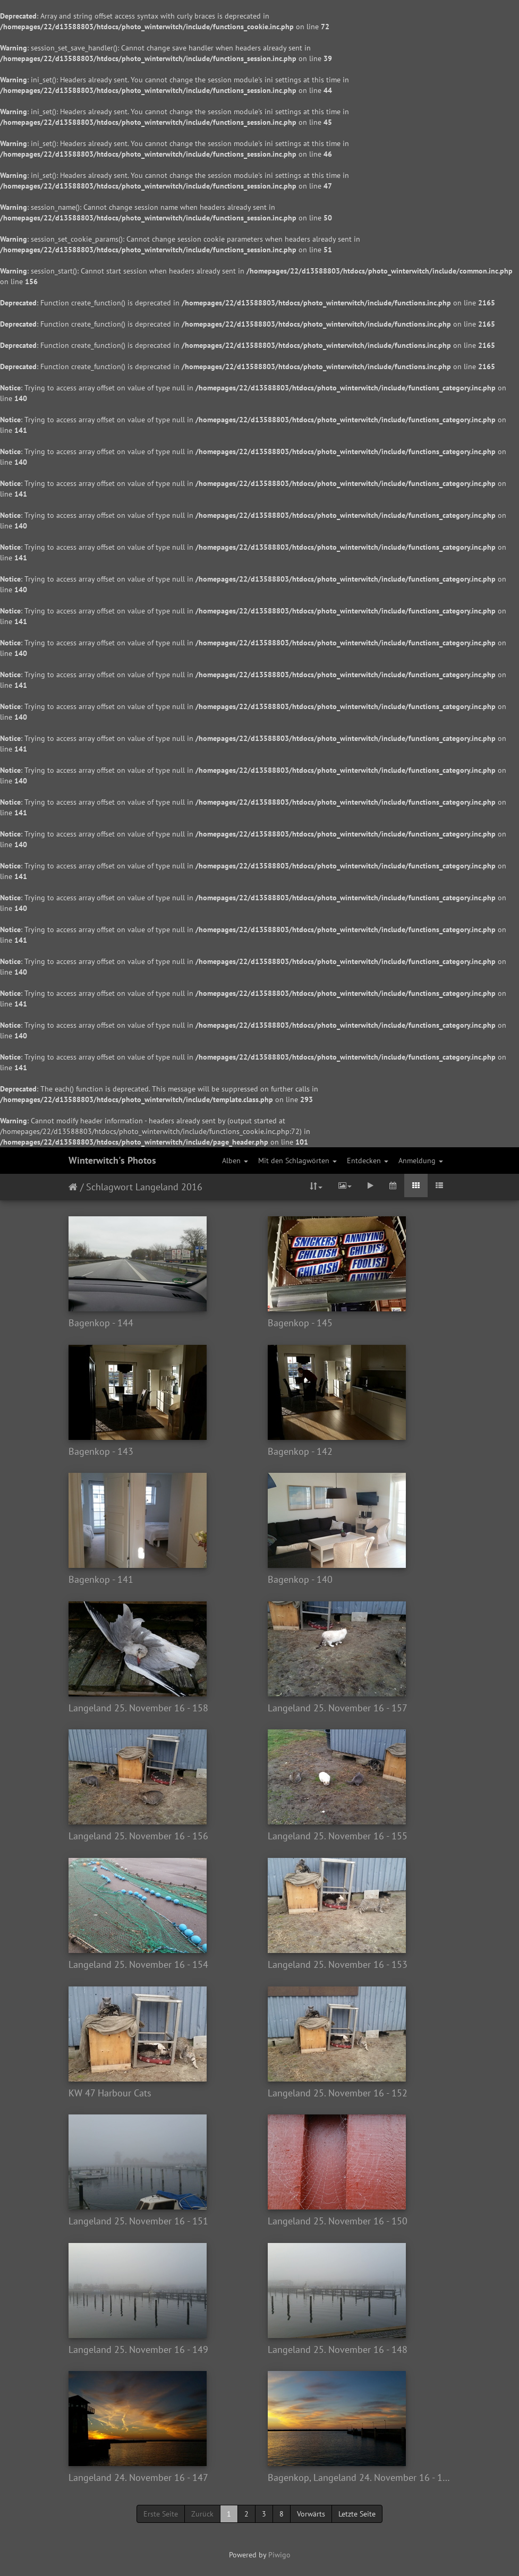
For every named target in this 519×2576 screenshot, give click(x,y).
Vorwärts (311, 2514)
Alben (235, 1160)
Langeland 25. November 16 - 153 (337, 1965)
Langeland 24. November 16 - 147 (138, 2478)
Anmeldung (420, 1160)
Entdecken (367, 1160)
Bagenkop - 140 (300, 1579)
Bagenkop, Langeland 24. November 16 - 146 (359, 2478)
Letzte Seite (357, 2514)
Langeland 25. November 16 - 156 (138, 1836)
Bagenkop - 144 (101, 1323)
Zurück (202, 2514)
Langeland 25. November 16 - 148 (337, 2350)
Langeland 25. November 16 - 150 (337, 2221)
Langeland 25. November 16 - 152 (337, 2093)
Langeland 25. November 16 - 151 (138, 2221)
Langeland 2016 (168, 1187)
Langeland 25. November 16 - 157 (337, 1708)
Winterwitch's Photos (112, 1160)
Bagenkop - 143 (101, 1451)
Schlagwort (109, 1187)
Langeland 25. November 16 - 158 (138, 1708)
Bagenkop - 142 (300, 1451)
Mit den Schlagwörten (297, 1160)
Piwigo (279, 2555)
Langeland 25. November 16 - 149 (138, 2350)
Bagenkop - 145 (300, 1323)
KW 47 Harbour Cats (110, 2093)
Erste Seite (160, 2514)
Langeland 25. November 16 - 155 (337, 1836)
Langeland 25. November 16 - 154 (138, 1965)
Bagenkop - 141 (101, 1579)
